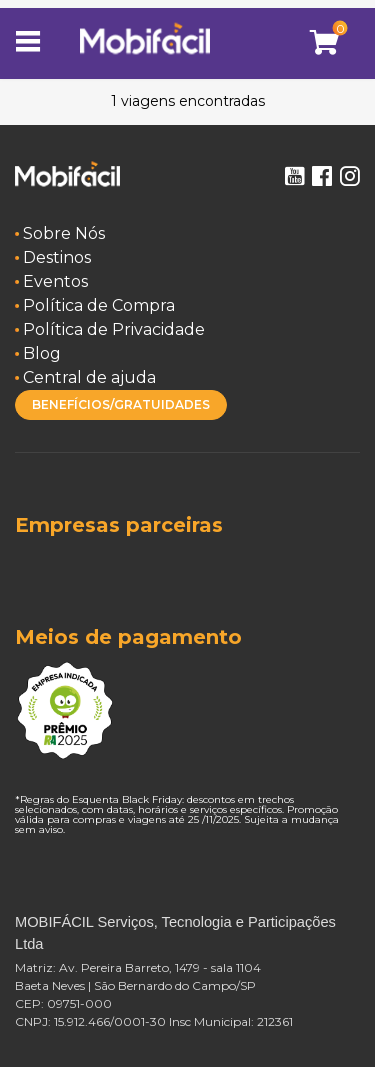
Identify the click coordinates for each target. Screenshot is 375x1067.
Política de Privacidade (114, 329)
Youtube (294, 176)
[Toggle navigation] (34, 43)
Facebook (322, 176)
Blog (42, 353)
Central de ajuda (89, 377)
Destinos (57, 257)
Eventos (55, 281)
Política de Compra (99, 305)
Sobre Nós (64, 233)
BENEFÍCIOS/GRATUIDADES (121, 404)
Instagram (350, 176)
